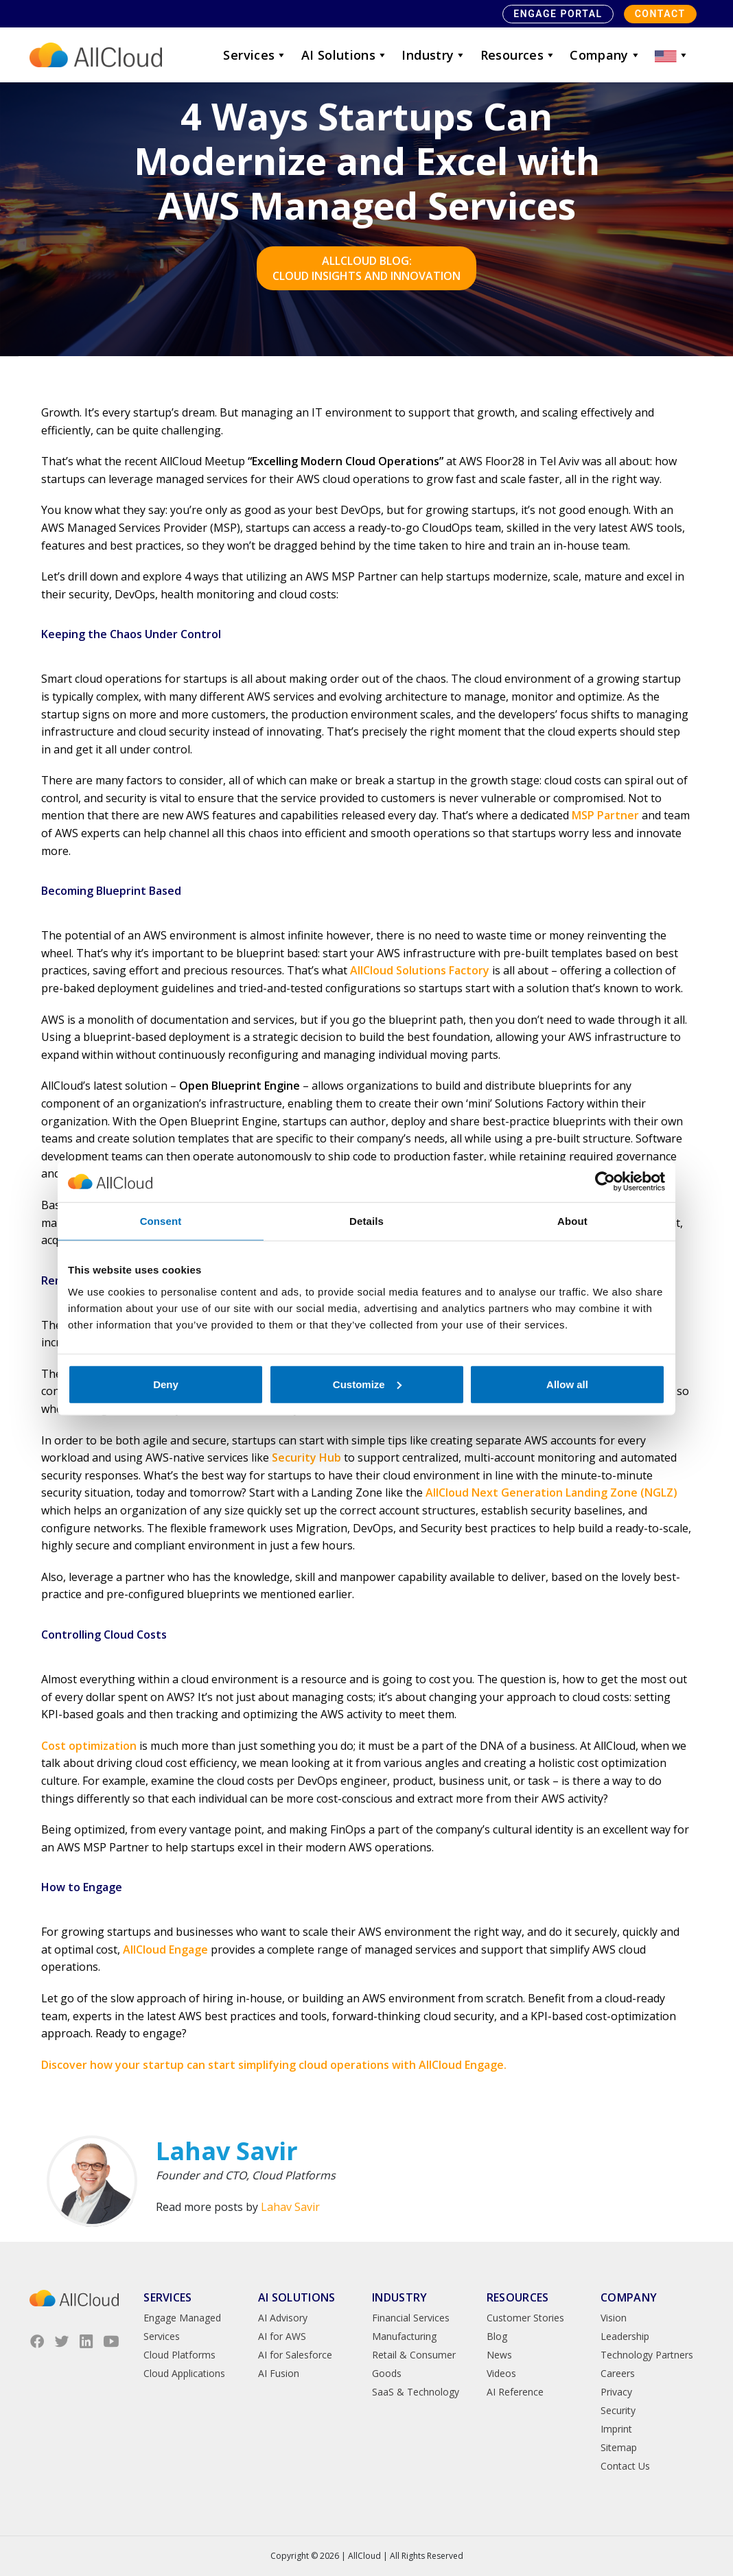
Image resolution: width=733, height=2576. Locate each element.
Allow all (567, 1384)
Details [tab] (366, 1221)
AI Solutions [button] (344, 54)
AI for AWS (282, 2336)
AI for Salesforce (295, 2354)
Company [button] (605, 54)
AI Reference (515, 2391)
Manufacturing (404, 2336)
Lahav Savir (290, 2206)
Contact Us (625, 2465)
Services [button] (255, 54)
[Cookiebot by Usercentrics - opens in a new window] (605, 1181)
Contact (660, 13)
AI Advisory (282, 2317)
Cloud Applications (184, 2373)
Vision (614, 2317)
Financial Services (411, 2317)
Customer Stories (525, 2317)
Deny (165, 1384)
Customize (367, 1384)
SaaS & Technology (415, 2391)
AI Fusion (278, 2373)
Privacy (616, 2391)
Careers (618, 2373)
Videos (501, 2373)
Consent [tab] (161, 1221)
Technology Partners (647, 2354)
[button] (672, 54)
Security (618, 2410)
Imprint (616, 2428)
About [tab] (572, 1221)
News (499, 2354)
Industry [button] (434, 54)
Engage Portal (557, 13)
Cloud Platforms (179, 2354)
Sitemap (619, 2447)
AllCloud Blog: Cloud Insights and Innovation (366, 268)
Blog (497, 2336)
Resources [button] (518, 54)
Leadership (625, 2336)
